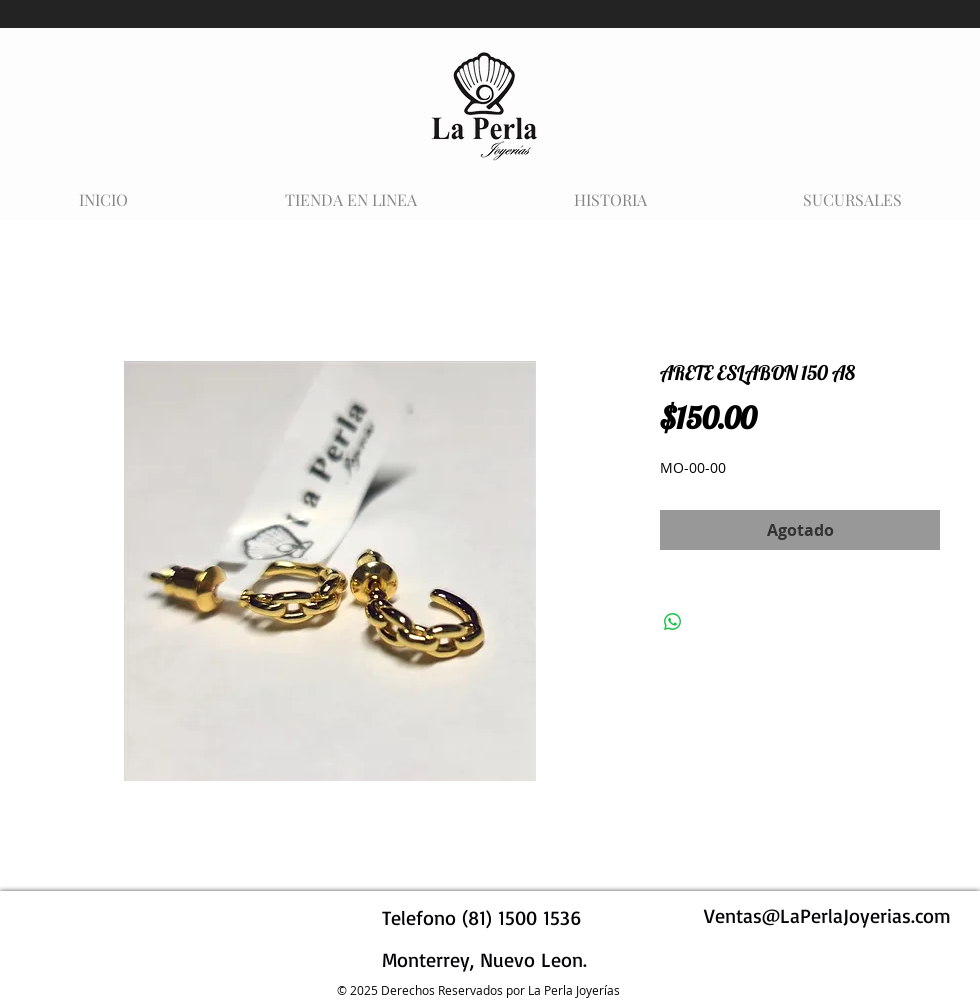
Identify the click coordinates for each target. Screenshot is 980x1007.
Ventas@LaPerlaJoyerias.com (827, 915)
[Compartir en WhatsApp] (673, 622)
